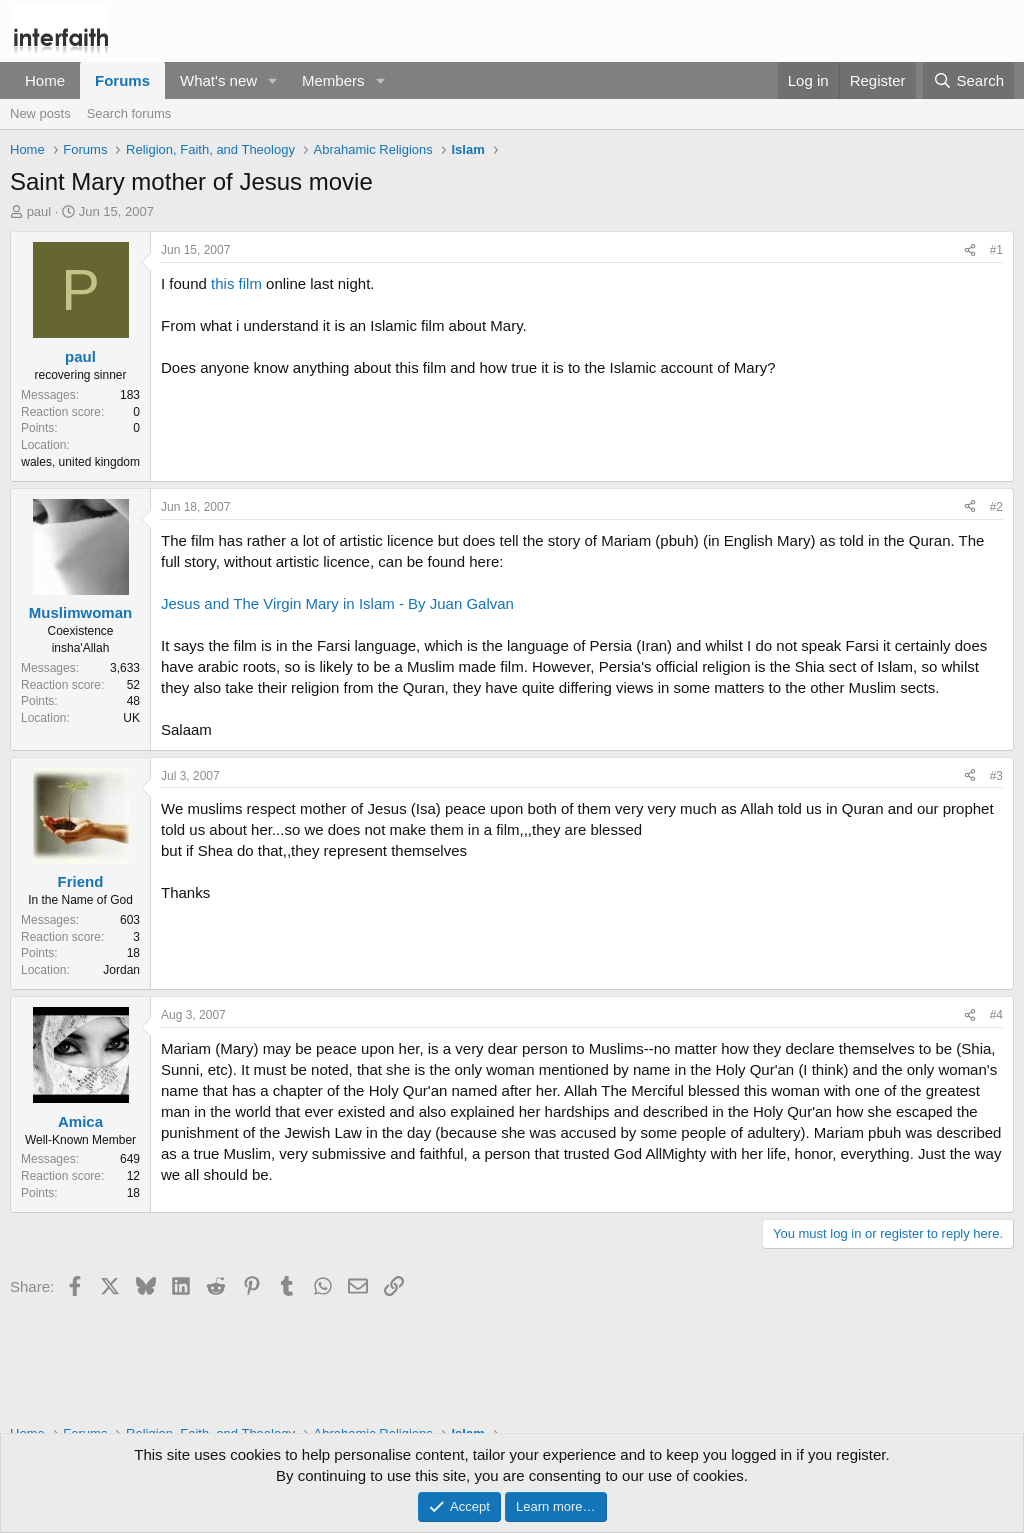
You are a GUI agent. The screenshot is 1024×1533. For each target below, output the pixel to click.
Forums (122, 80)
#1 (996, 250)
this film (238, 283)
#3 (996, 776)
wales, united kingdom (80, 462)
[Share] (970, 250)
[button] (273, 80)
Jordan (121, 970)
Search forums (129, 113)
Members (333, 80)
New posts (40, 113)
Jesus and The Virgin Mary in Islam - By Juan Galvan (337, 603)
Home (45, 80)
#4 (996, 1015)
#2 (996, 507)
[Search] (968, 80)
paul (39, 211)
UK (131, 718)
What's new (218, 80)
